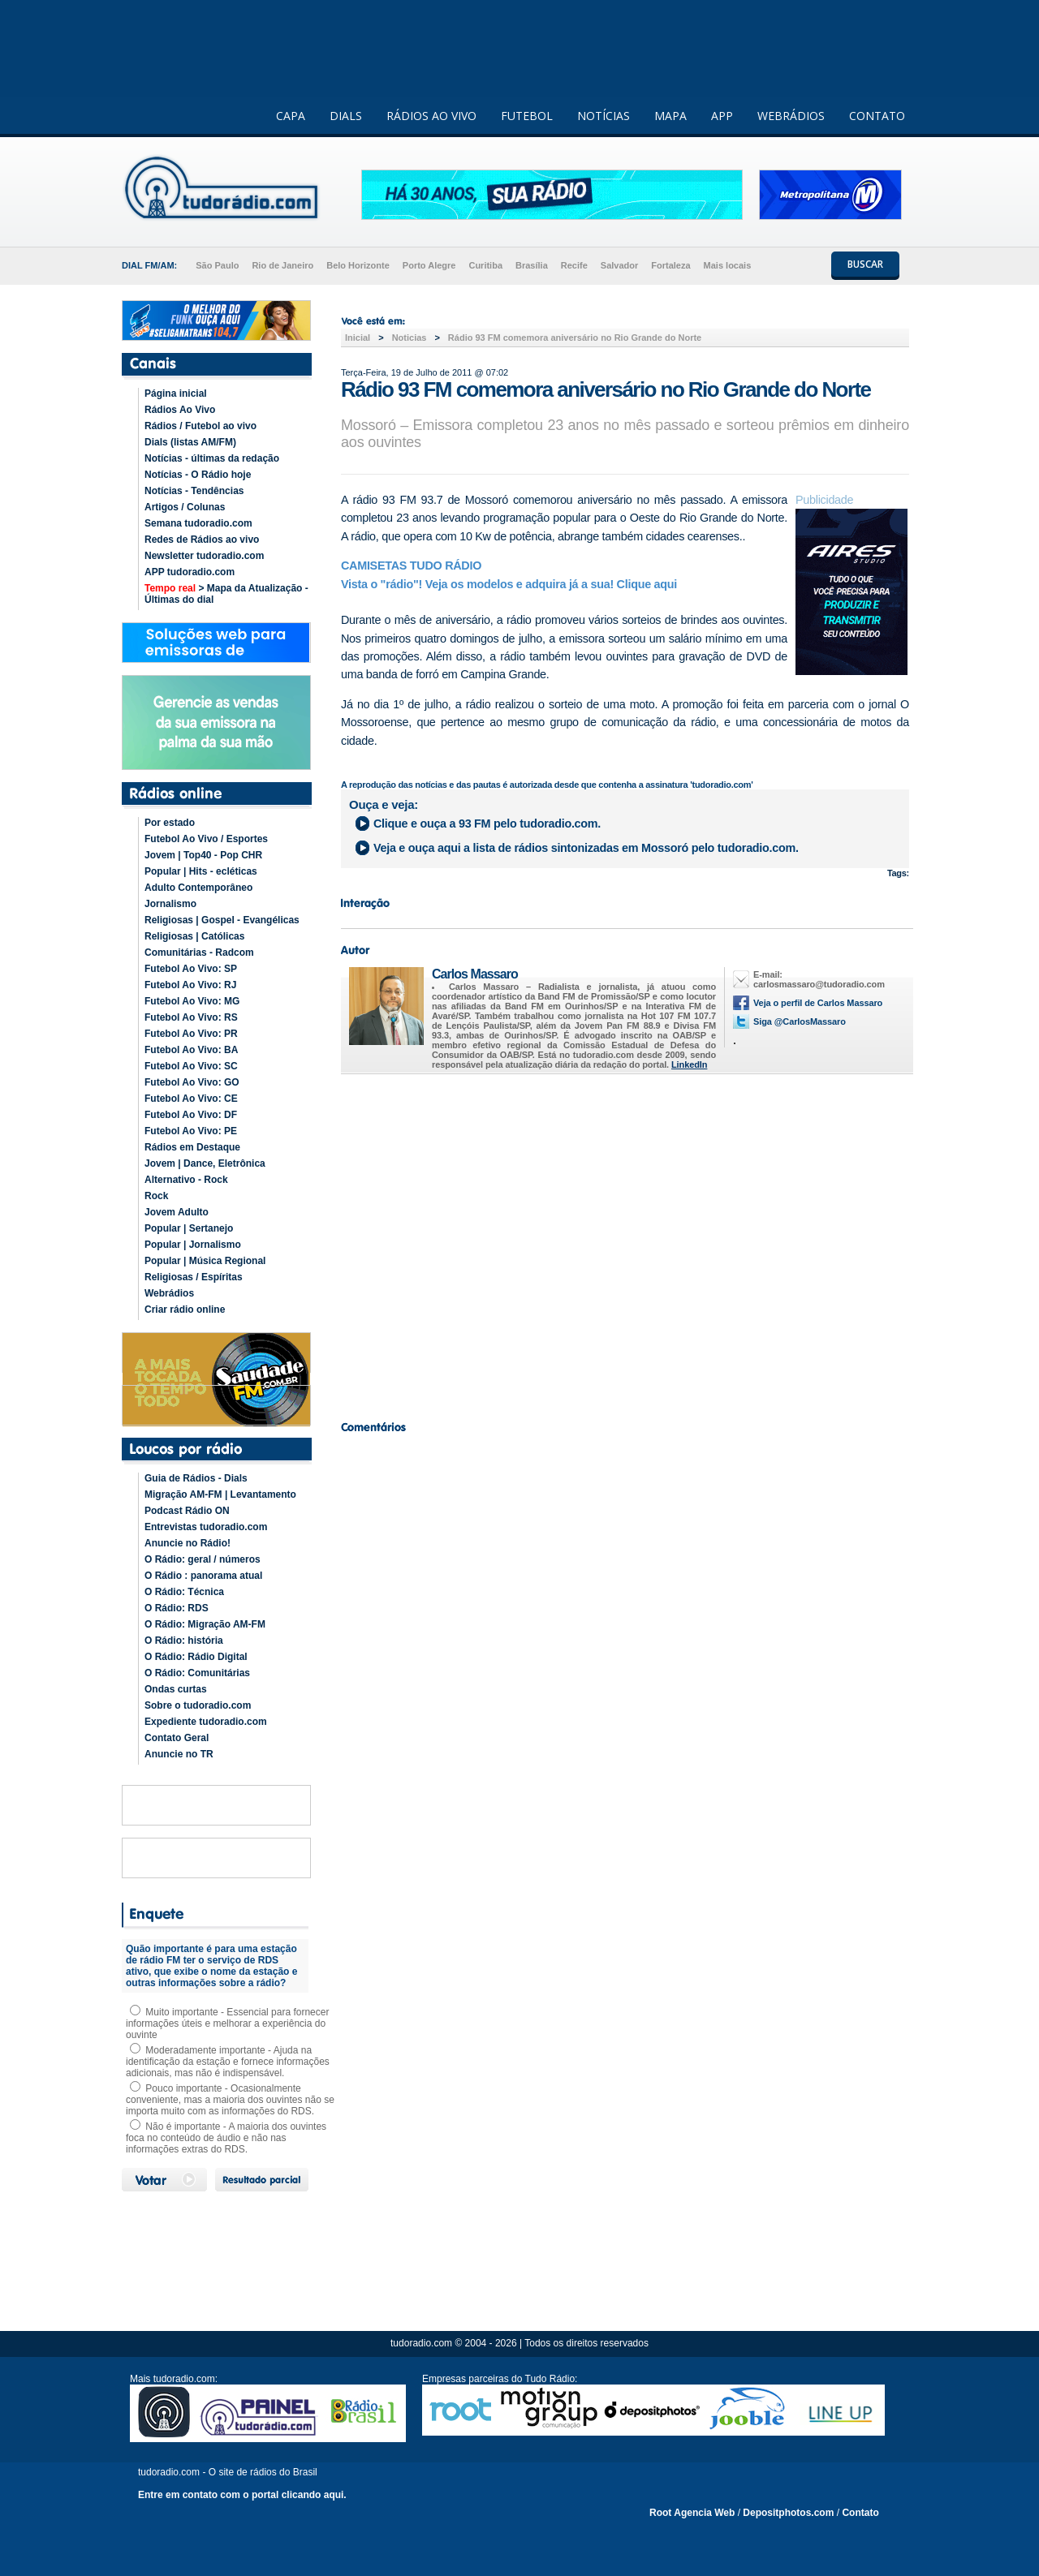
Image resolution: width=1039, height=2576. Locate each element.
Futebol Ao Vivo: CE (191, 1098)
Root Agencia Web (692, 2512)
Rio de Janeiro (282, 265)
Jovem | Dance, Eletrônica (204, 1163)
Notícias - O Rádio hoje (197, 474)
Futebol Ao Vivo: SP (190, 968)
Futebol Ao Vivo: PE (190, 1131)
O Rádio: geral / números (202, 1559)
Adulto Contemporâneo (198, 887)
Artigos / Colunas (184, 507)
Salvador (619, 265)
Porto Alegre (429, 265)
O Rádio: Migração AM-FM (204, 1624)
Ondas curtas (175, 1689)
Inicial (357, 337)
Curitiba (485, 265)
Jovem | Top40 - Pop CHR (203, 855)
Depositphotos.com (788, 2512)
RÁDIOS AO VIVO (431, 115)
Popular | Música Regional (204, 1260)
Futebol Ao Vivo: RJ (190, 985)
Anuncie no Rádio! (187, 1543)
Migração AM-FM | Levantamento (220, 1494)
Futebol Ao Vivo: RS (191, 1017)
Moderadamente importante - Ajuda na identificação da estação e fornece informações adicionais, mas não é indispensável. (228, 2062)
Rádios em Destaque (192, 1147)
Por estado (169, 822)
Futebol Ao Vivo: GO (191, 1082)
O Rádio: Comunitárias (197, 1673)
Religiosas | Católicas (194, 936)
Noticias (409, 337)
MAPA (670, 115)
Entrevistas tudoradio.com (205, 1527)
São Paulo (217, 265)
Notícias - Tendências (194, 491)
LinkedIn (689, 1064)
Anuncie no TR (178, 1754)
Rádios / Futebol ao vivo (200, 426)
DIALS (346, 115)
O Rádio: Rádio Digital (196, 1656)
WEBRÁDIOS (791, 115)
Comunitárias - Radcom (199, 952)
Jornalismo (170, 904)
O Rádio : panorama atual (203, 1575)
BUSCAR (865, 264)
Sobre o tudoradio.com (197, 1705)
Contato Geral (176, 1738)
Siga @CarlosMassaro (799, 1021)
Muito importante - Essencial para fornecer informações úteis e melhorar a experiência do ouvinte (227, 2023)
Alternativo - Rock (186, 1179)
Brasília (531, 265)
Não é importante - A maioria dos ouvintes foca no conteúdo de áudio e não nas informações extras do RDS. (226, 2138)
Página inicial (175, 393)
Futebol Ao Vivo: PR (191, 1033)
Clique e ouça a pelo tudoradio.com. (487, 823)
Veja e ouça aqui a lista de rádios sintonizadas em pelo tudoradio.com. (586, 847)
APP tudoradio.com (189, 572)
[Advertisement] (625, 1243)
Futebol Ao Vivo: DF (190, 1114)
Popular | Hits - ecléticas (200, 871)
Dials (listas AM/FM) (190, 442)
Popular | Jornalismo (192, 1244)
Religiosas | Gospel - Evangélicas (222, 920)
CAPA (290, 115)
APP (722, 115)
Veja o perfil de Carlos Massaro (817, 1003)
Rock (156, 1196)
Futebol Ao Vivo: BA (191, 1050)
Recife (574, 265)
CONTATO (877, 115)
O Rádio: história (183, 1640)
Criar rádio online (184, 1309)
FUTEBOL (527, 115)
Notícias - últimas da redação (211, 458)
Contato (860, 2512)
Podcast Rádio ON (187, 1510)
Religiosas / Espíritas (193, 1277)
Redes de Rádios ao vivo (201, 539)
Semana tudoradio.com (198, 523)
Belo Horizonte (358, 265)
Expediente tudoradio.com (205, 1721)
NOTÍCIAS (603, 115)
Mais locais (728, 265)
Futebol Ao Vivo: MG (191, 1001)
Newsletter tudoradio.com (204, 555)
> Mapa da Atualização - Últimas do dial (226, 594)
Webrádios (169, 1293)
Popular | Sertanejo (188, 1228)
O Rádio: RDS (176, 1608)
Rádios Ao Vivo (179, 409)
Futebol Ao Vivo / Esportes (206, 839)
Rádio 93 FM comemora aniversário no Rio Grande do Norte (574, 337)
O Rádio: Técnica (184, 1592)
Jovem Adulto (176, 1212)
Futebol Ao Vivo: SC (191, 1066)
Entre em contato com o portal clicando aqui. (242, 2495)
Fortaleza (670, 265)
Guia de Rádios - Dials (196, 1478)
